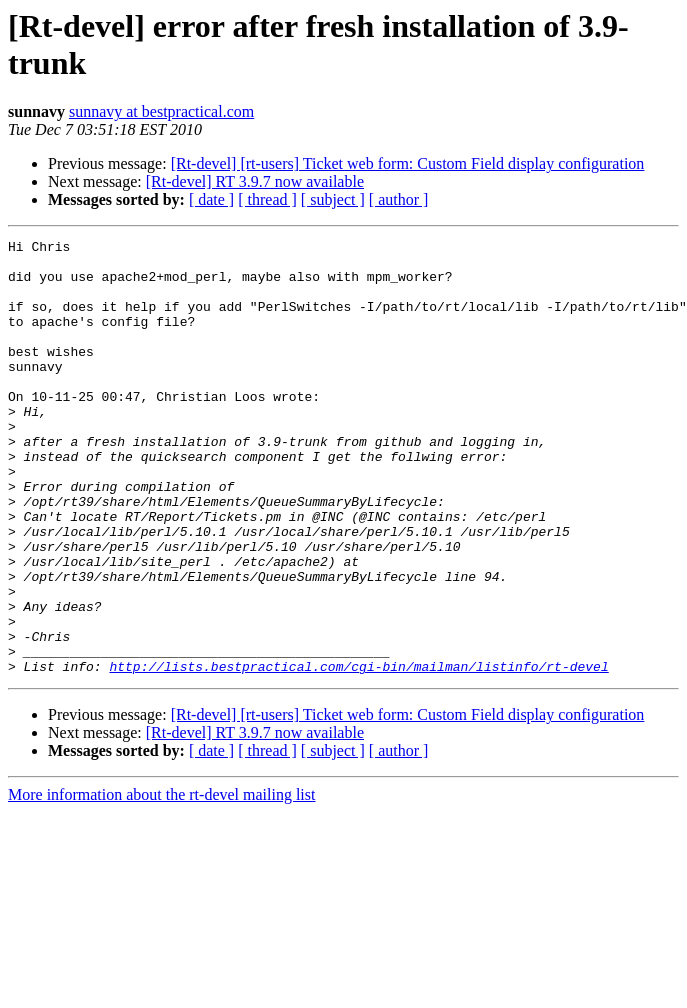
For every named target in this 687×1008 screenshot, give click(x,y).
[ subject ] (333, 199)
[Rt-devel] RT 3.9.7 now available (255, 181)
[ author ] (399, 199)
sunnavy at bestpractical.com (161, 111)
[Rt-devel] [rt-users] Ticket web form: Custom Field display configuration (408, 163)
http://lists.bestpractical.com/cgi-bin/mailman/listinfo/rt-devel (358, 753)
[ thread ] (267, 199)
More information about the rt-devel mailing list (161, 881)
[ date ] (211, 199)
